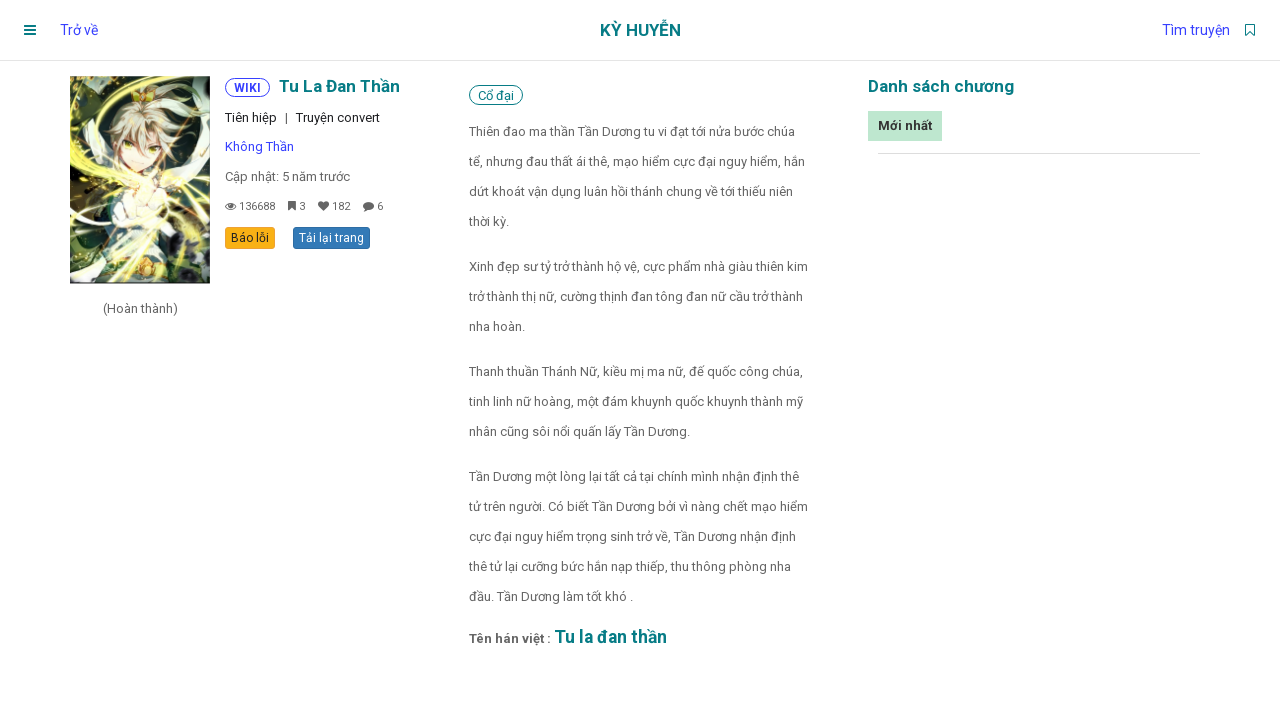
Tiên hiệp (251, 117)
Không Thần (259, 146)
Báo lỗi (250, 238)
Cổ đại (496, 95)
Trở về (79, 30)
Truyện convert (338, 117)
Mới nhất (905, 125)
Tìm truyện (1196, 30)
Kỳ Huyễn (640, 30)
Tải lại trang (331, 238)
